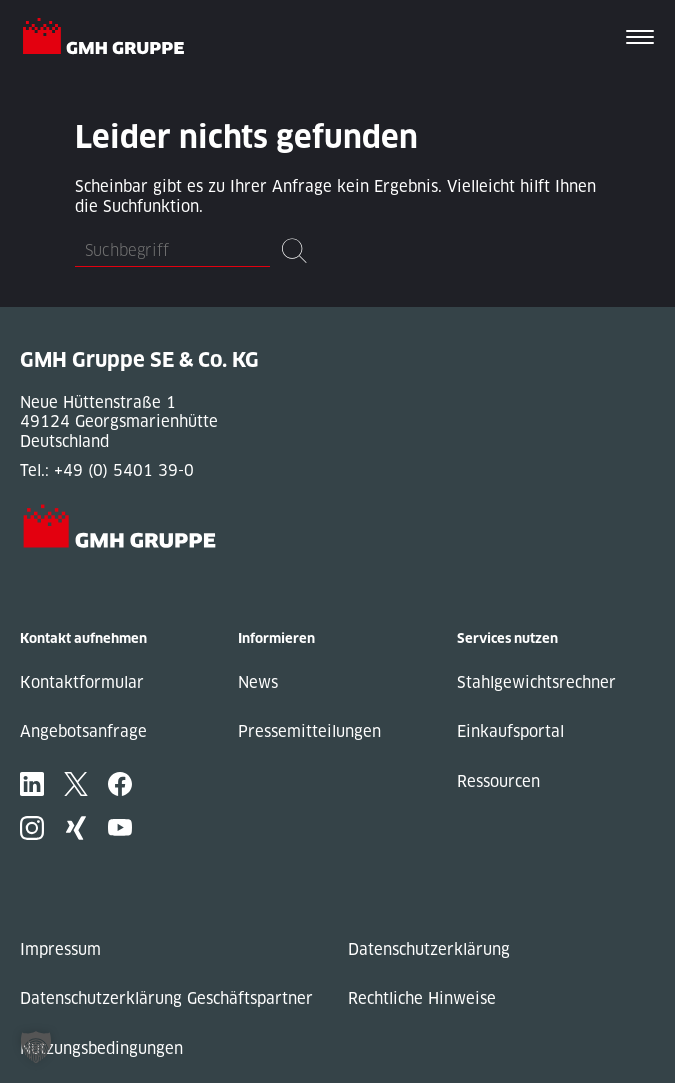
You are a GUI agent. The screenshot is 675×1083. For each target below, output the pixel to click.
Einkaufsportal (510, 731)
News (258, 682)
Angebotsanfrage (83, 731)
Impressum (60, 949)
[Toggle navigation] (640, 39)
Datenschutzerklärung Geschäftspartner (166, 998)
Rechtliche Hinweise (422, 998)
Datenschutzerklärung (429, 949)
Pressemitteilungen (309, 731)
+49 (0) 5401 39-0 (124, 470)
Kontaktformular (82, 682)
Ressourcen (498, 781)
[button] (36, 1047)
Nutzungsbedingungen (101, 1048)
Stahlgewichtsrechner (536, 682)
